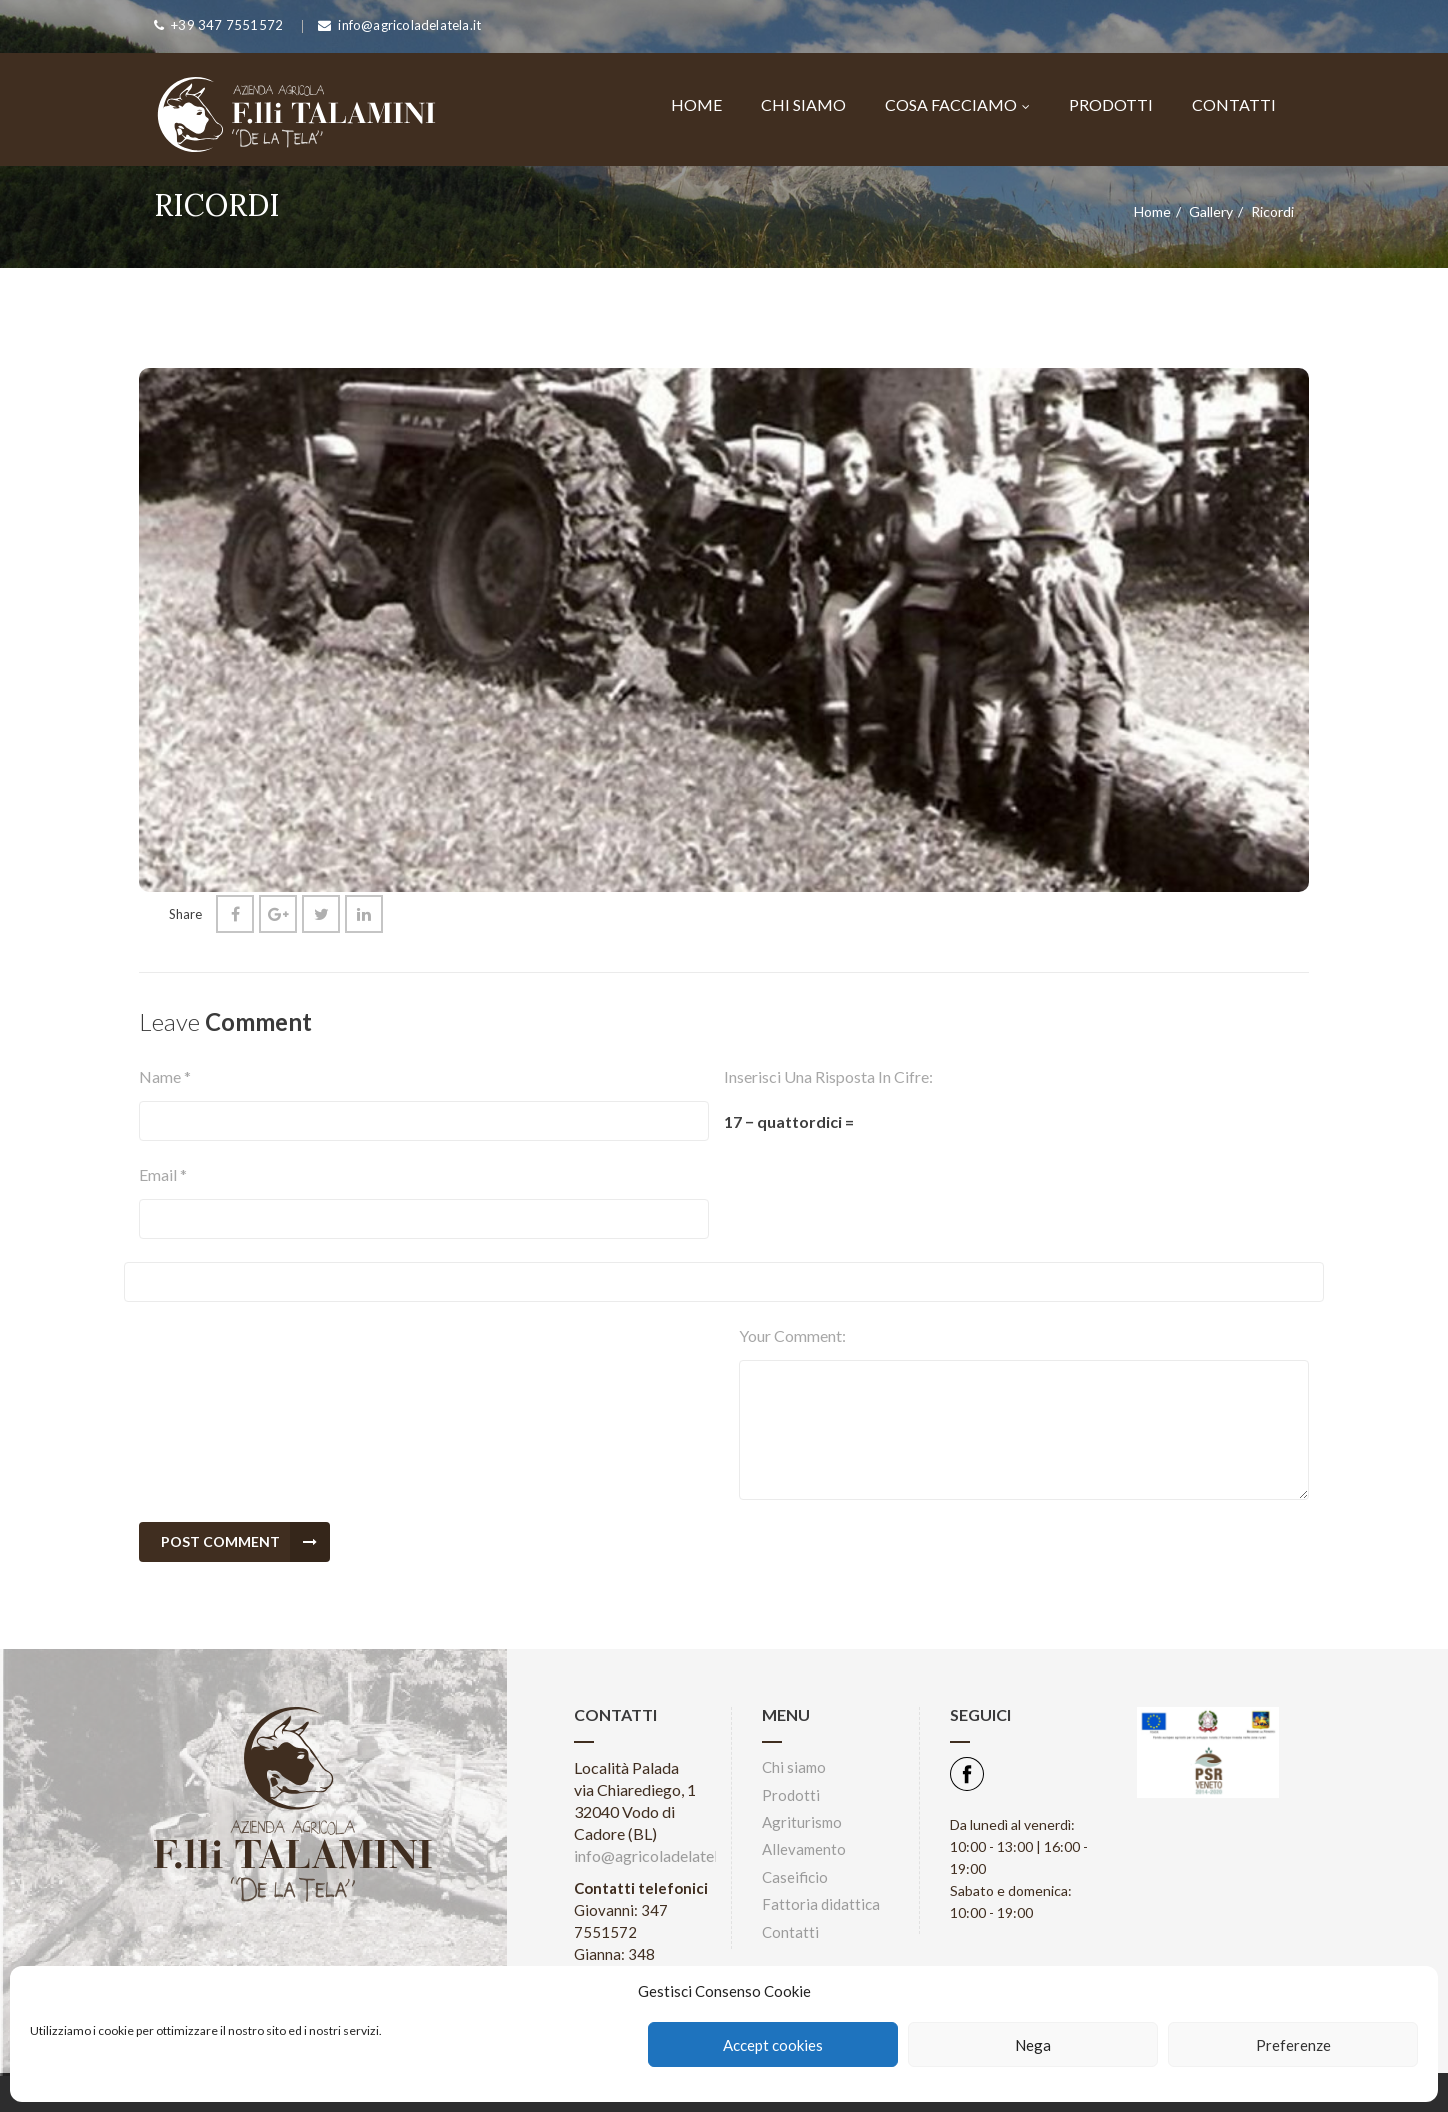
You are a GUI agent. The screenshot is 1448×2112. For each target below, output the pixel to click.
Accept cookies (773, 2045)
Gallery (1211, 211)
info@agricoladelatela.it (656, 1855)
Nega (1033, 2045)
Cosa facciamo (957, 104)
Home (696, 104)
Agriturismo (802, 1822)
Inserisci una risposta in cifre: (828, 1076)
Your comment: (792, 1335)
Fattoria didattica (821, 1904)
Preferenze (1293, 2045)
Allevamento (804, 1849)
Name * (165, 1076)
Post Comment (245, 1542)
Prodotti (1111, 104)
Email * (163, 1174)
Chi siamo (803, 104)
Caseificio (795, 1877)
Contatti (1234, 104)
